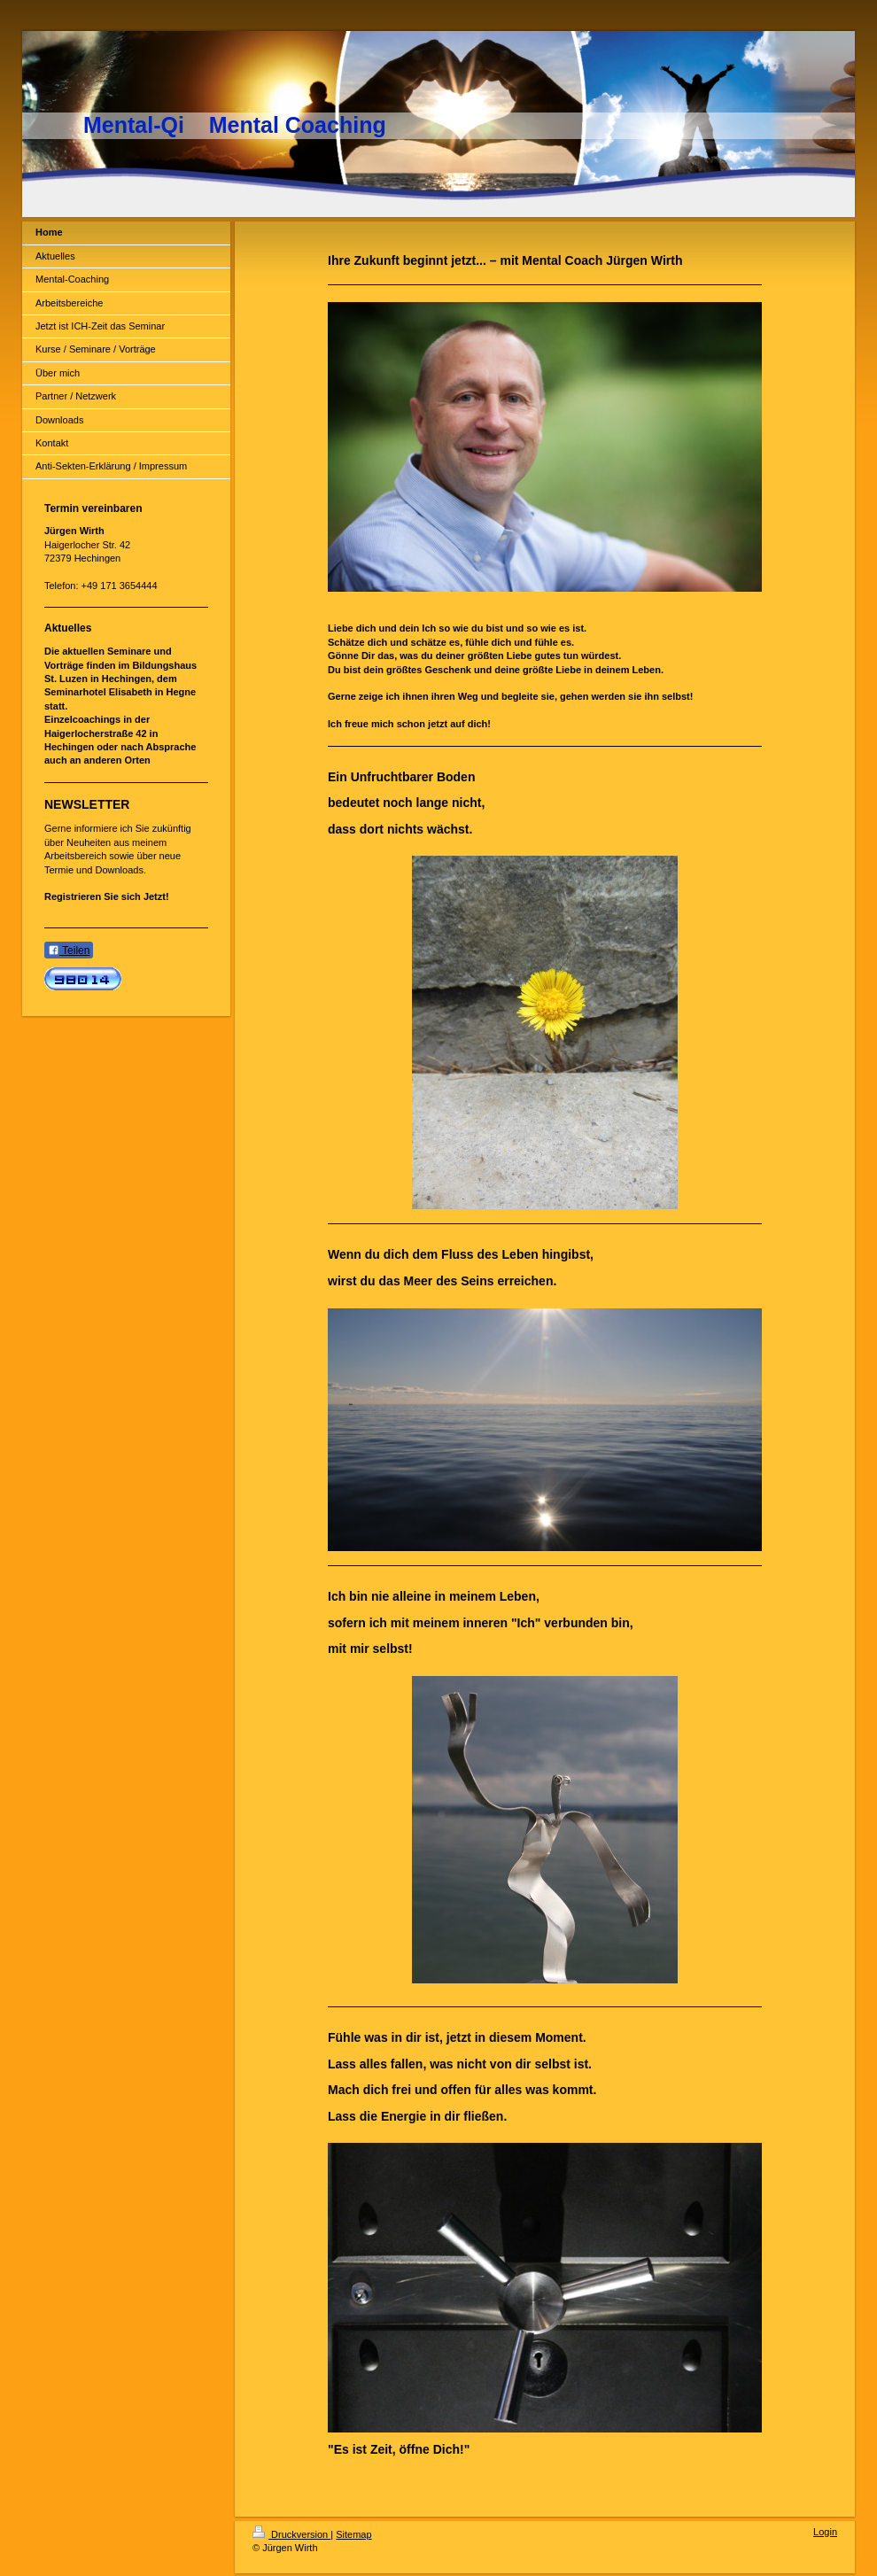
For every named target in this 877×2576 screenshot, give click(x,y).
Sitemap (353, 2534)
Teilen (68, 950)
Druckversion (291, 2534)
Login (825, 2531)
